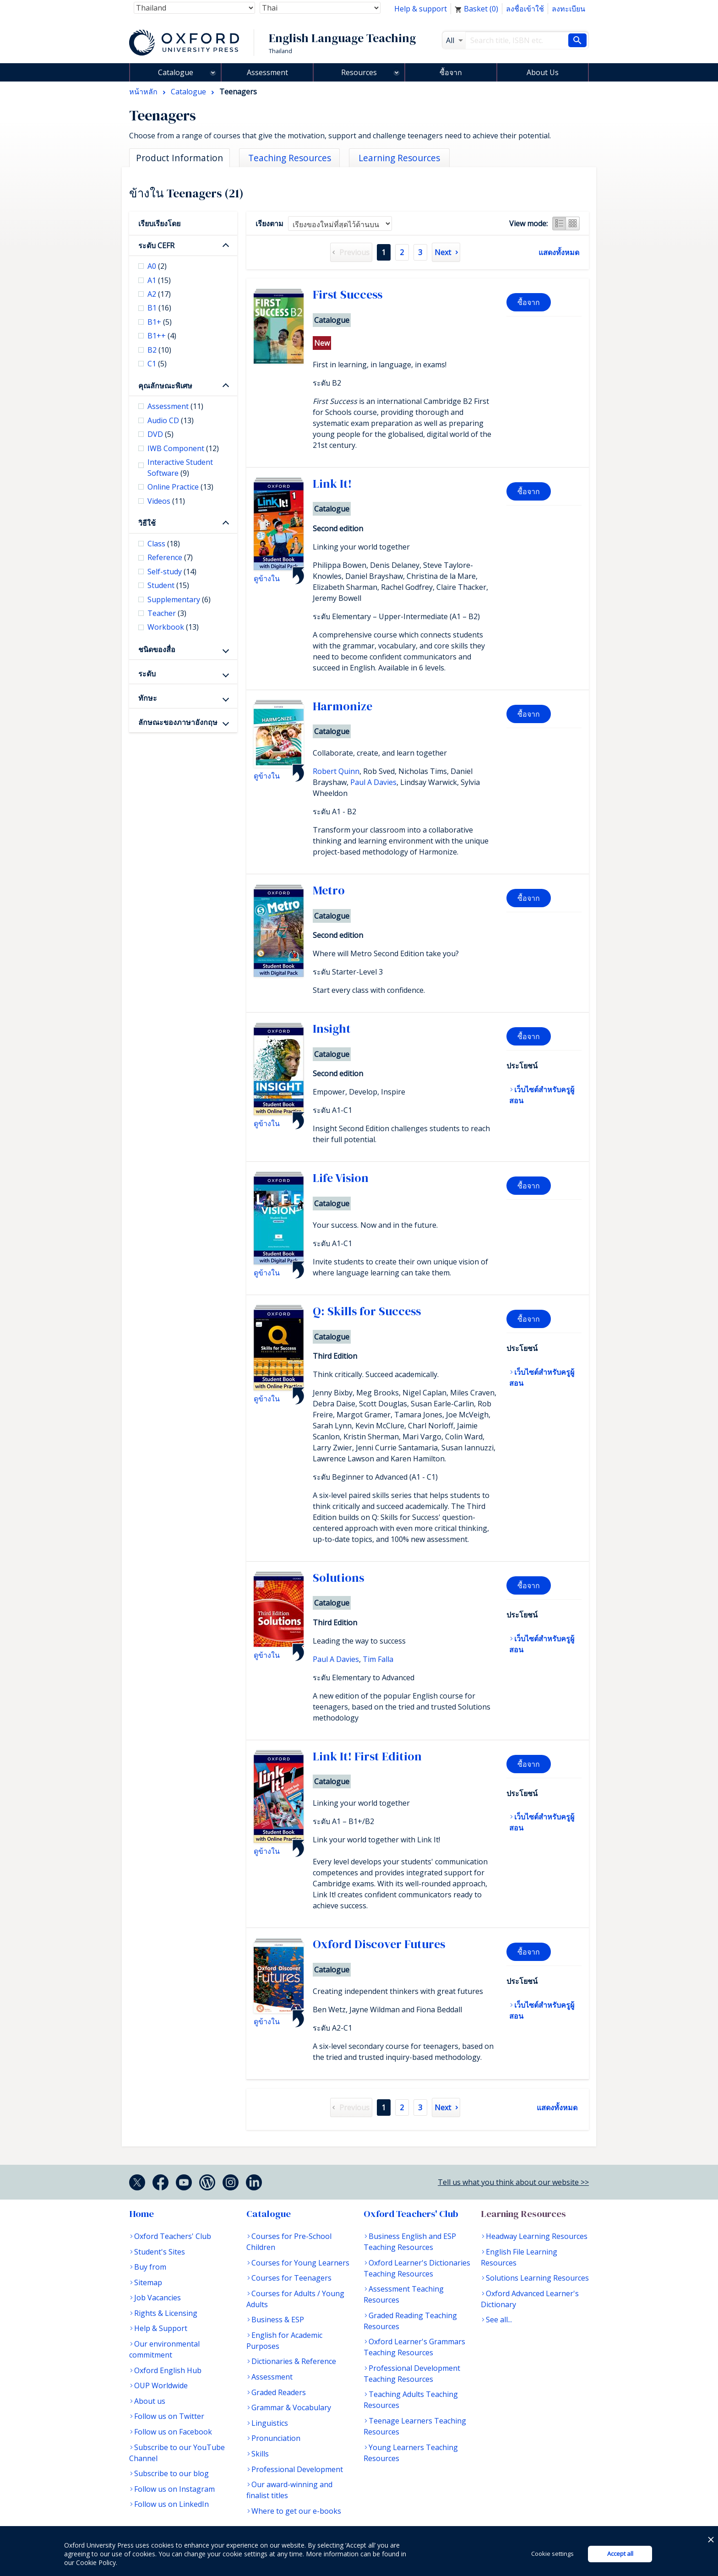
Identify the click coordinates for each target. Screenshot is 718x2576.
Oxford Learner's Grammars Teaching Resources (414, 2347)
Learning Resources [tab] (399, 158)
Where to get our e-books (296, 2511)
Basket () (476, 9)
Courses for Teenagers (291, 2278)
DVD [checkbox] (160, 434)
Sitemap (148, 2282)
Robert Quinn (336, 771)
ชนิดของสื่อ (156, 649)
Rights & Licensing (165, 2313)
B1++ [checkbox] (161, 336)
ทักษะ (147, 698)
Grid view (573, 223)
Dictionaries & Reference (293, 2361)
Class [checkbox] (163, 544)
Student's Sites (159, 2252)
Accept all (620, 2553)
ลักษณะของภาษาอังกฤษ (178, 722)
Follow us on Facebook (173, 2432)
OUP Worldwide (161, 2385)
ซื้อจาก (451, 72)
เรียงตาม (269, 223)
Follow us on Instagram (174, 2489)
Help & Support (160, 2328)
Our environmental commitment (164, 2349)
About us (149, 2401)
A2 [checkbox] (159, 294)
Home (141, 2213)
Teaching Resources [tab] (289, 158)
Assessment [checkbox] (175, 406)
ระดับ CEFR (156, 245)
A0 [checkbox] (157, 266)
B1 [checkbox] (159, 308)
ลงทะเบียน (568, 9)
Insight (332, 1028)
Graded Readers (278, 2392)
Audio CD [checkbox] (170, 420)
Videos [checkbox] (166, 501)
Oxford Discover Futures (379, 1944)
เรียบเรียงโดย (159, 223)
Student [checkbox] (168, 585)
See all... (499, 2320)
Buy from (150, 2267)
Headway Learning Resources (536, 2236)
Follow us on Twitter (169, 2416)
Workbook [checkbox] (173, 627)
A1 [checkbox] (159, 280)
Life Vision (341, 1178)
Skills (260, 2454)
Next (443, 252)
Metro (329, 890)
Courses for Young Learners (300, 2263)
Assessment (267, 72)
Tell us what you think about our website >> (513, 2182)
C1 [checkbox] (157, 364)
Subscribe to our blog (171, 2473)
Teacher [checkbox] (166, 613)
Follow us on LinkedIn (171, 2504)
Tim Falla (378, 1659)
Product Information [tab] (179, 158)
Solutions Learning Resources (537, 2278)
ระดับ (147, 674)
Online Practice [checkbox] (180, 487)
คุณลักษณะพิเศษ (165, 386)
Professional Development (297, 2469)
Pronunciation (275, 2438)
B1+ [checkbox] (159, 322)
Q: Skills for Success (367, 1311)
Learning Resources (523, 2213)
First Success (347, 294)
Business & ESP (277, 2320)
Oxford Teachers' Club (172, 2236)
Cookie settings (552, 2553)
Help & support (420, 9)
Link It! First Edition (367, 1756)
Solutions (338, 1577)
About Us (543, 72)
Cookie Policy (96, 2562)
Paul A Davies (373, 782)
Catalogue (175, 72)
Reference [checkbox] (170, 557)
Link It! (332, 483)
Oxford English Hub (167, 2370)
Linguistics (269, 2423)
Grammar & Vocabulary (291, 2407)
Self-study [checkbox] (171, 571)
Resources (359, 72)
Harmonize (342, 706)
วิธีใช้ (147, 523)
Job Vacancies (157, 2298)
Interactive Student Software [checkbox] (180, 467)
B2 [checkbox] (159, 350)
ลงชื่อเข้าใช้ (525, 9)
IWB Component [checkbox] (183, 448)
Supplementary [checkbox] (179, 599)
